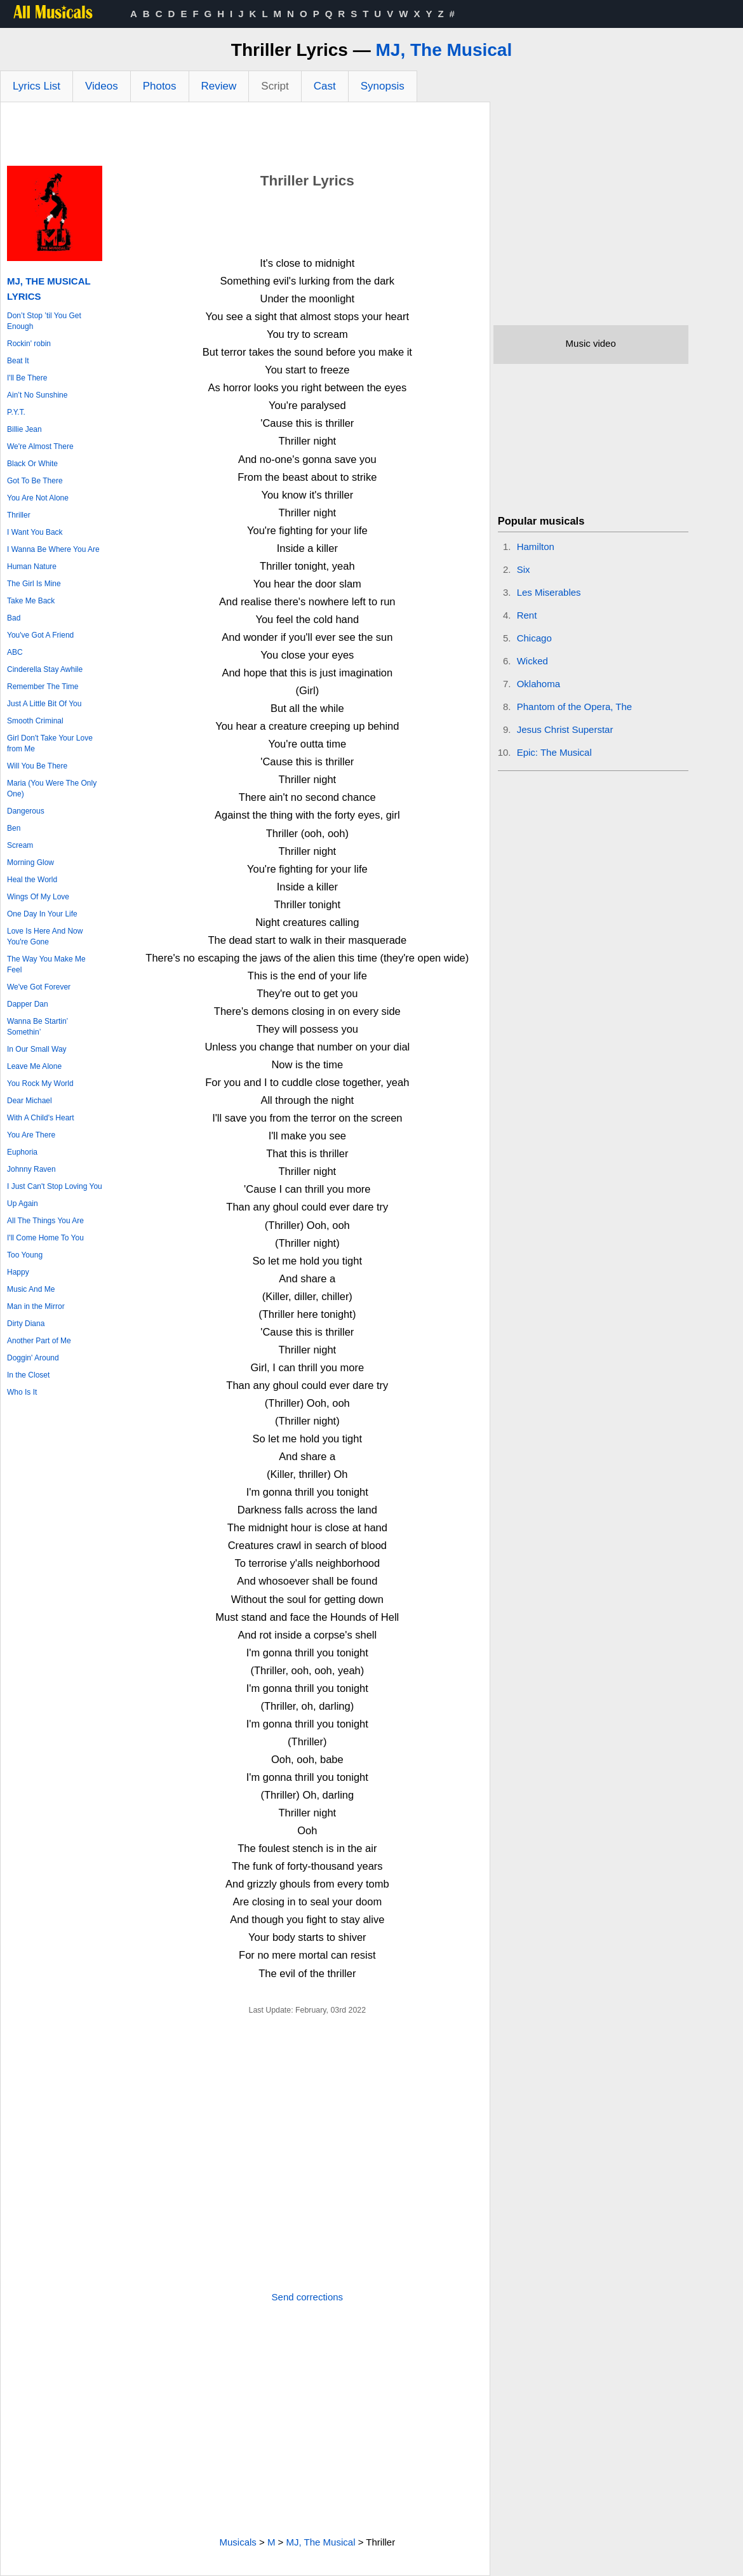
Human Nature (32, 566)
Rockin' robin (29, 343)
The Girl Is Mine (34, 583)
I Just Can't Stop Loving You (54, 1186)
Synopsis (383, 86)
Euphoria (22, 1152)
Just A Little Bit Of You (44, 703)
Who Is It (22, 1392)
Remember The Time (42, 686)
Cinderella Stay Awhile (45, 669)
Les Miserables (549, 592)
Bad (13, 618)
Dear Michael (29, 1100)
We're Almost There (40, 446)
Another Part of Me (39, 1340)
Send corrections (308, 2296)
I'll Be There (27, 377)
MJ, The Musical (444, 50)
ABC (15, 652)
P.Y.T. (16, 412)
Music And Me (31, 1289)
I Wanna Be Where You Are (53, 549)
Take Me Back (31, 600)
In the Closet (28, 1375)
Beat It (18, 360)
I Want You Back (35, 532)
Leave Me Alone (34, 1066)
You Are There (31, 1134)
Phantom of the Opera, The (575, 706)
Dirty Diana (25, 1323)
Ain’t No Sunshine (37, 395)
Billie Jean (24, 429)
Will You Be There (37, 765)
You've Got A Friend (40, 635)
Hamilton (535, 546)
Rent (527, 615)
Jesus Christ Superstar (565, 729)
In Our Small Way (37, 1049)
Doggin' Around (33, 1357)
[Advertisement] (245, 137)
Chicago (534, 638)
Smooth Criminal (35, 720)
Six (523, 569)
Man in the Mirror (36, 1306)
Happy (18, 1272)
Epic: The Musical (554, 752)
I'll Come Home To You (45, 1237)
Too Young (25, 1255)
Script (274, 86)
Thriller (18, 515)
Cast (325, 86)
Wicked (532, 660)
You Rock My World (40, 1083)
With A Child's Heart (40, 1117)
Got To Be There (35, 480)
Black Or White (32, 463)
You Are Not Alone (38, 497)
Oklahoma (538, 683)
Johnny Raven (31, 1169)
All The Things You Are (45, 1220)
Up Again (22, 1203)
